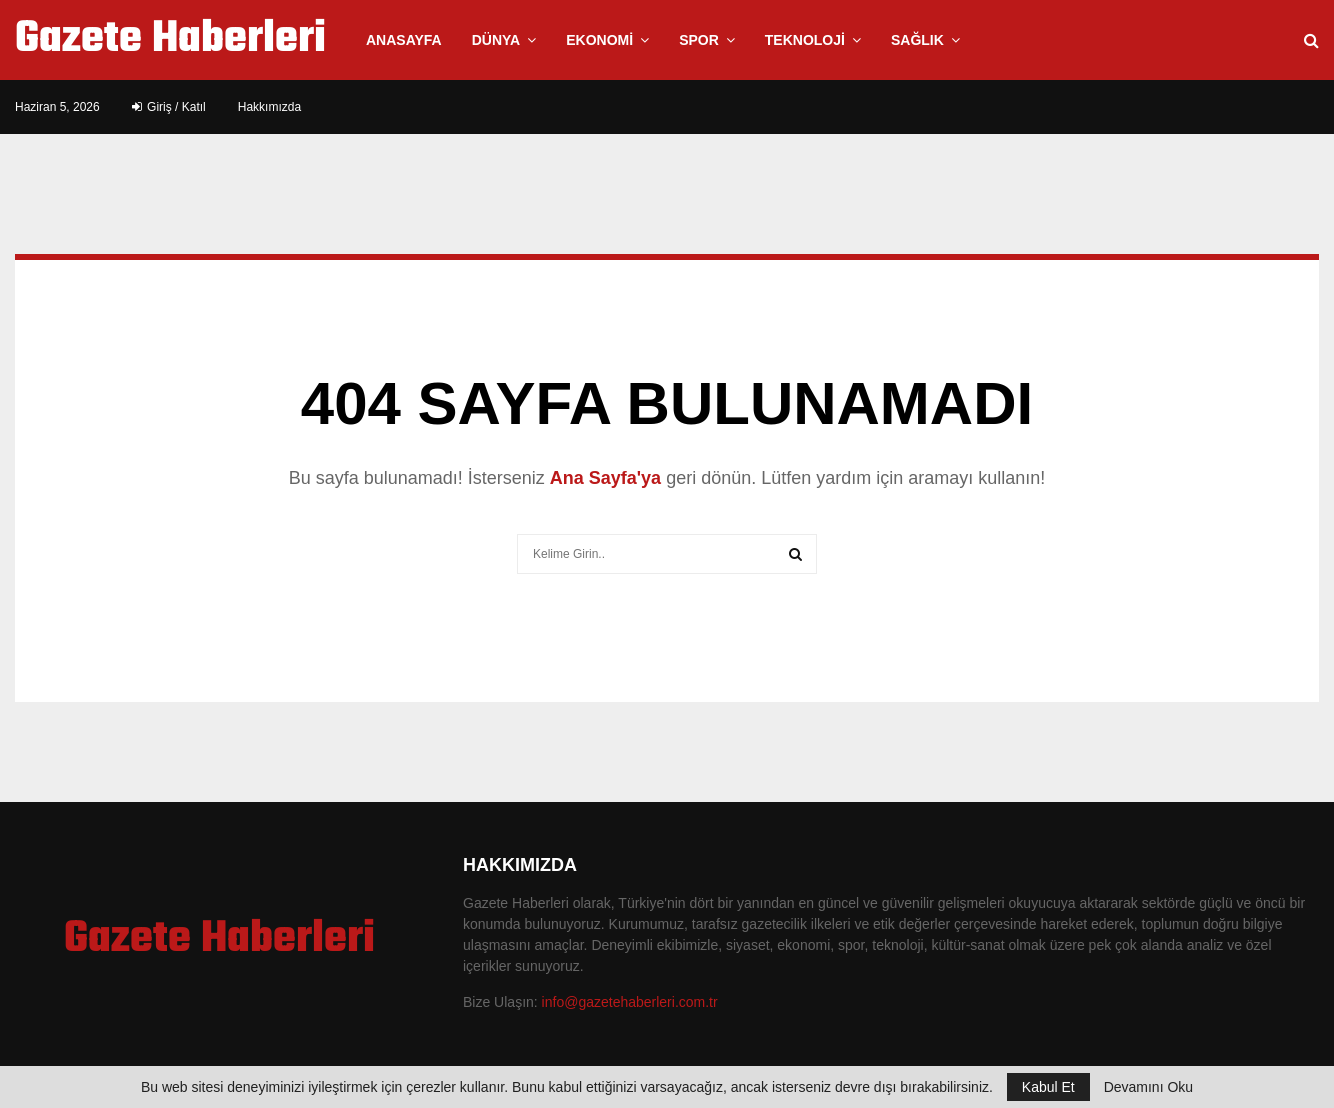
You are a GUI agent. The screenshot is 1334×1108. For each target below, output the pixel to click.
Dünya (496, 40)
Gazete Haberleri (170, 40)
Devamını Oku (1148, 1087)
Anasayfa (404, 40)
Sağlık (917, 40)
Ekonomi (599, 40)
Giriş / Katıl (169, 107)
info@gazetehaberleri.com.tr (630, 1002)
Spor (699, 40)
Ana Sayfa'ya (605, 478)
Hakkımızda (269, 107)
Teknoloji (805, 40)
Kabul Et (1048, 1087)
